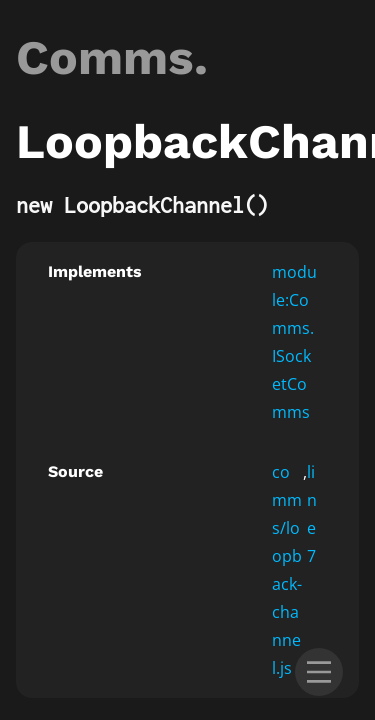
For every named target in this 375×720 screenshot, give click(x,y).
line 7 (312, 514)
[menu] (319, 672)
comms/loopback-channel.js (287, 570)
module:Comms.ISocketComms (294, 342)
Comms (105, 57)
